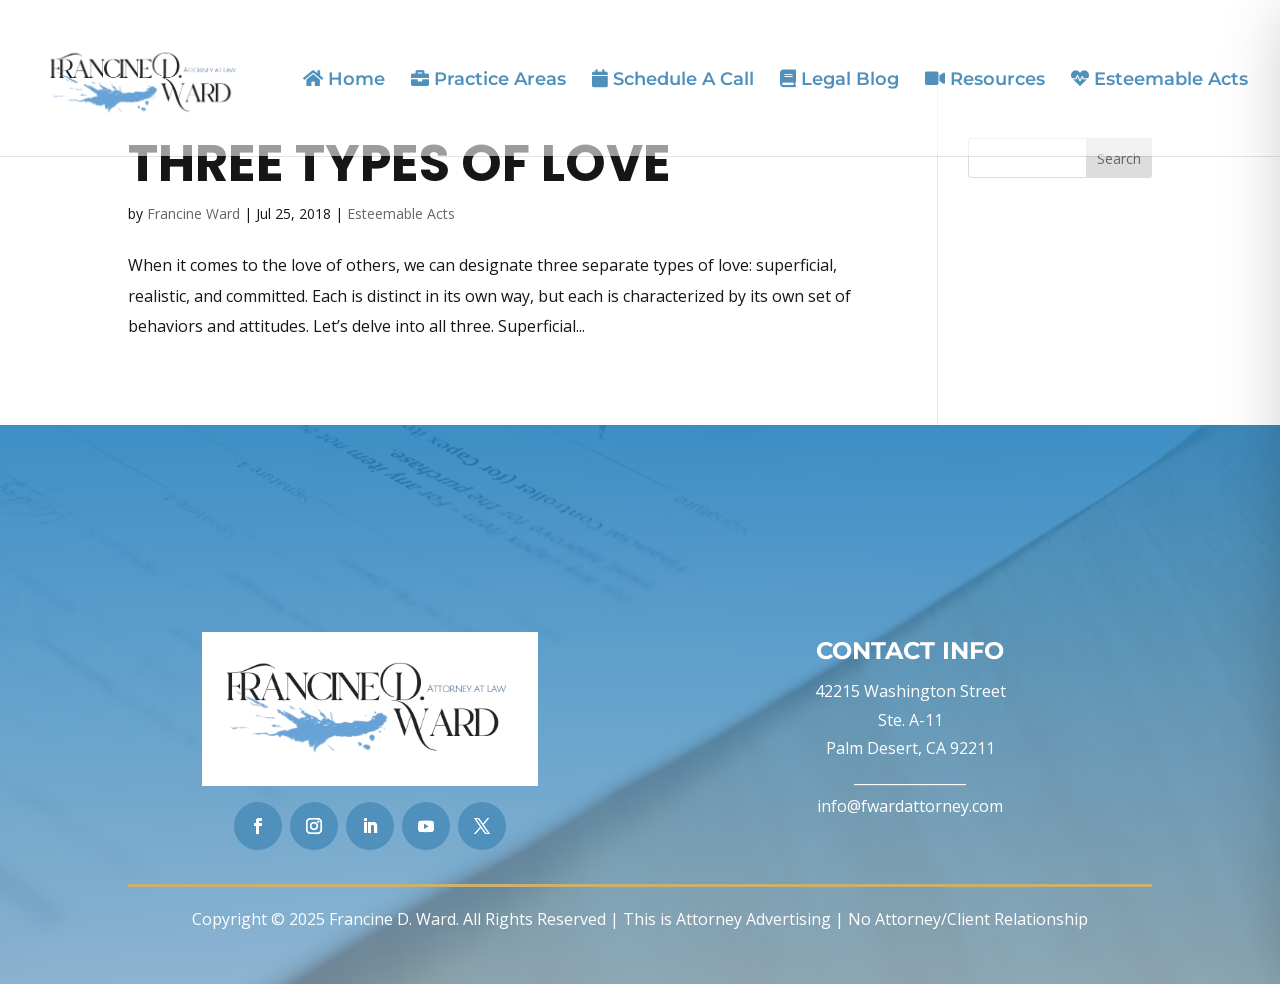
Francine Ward (193, 213)
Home (344, 79)
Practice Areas (488, 79)
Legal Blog (839, 79)
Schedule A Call (673, 79)
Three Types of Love (399, 163)
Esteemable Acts (1159, 79)
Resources (985, 79)
